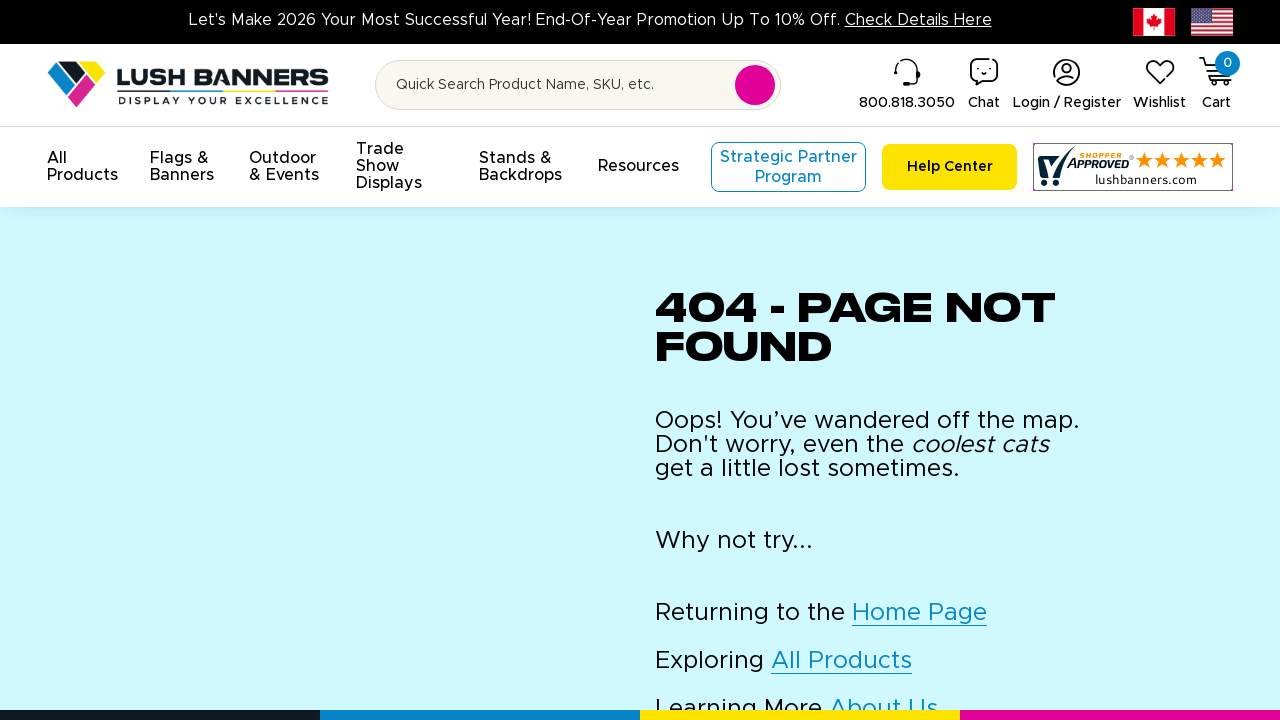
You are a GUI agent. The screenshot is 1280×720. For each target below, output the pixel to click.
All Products (841, 661)
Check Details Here (918, 20)
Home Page (919, 613)
